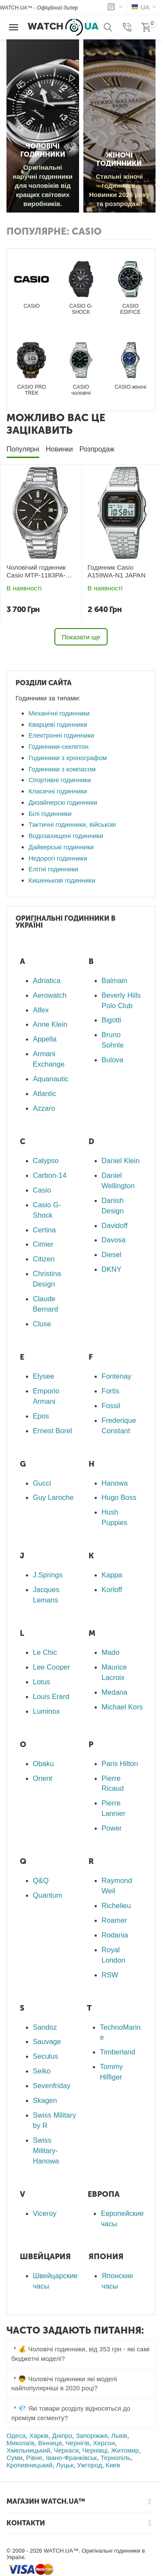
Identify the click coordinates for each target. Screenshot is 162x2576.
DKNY (111, 1269)
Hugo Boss (119, 1497)
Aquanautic (51, 1079)
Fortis (110, 1391)
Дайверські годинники (61, 847)
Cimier (43, 1244)
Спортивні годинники (60, 779)
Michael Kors (122, 1707)
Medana (114, 1692)
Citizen (43, 1259)
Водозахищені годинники (66, 835)
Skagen (45, 2100)
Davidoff (114, 1225)
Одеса (15, 2435)
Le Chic (45, 1652)
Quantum (47, 1895)
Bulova (112, 1060)
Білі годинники (50, 813)
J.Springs (48, 1575)
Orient (42, 1778)
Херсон (104, 2443)
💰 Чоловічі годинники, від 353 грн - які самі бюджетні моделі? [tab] (80, 2353)
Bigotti (111, 1020)
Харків (39, 2435)
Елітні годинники (53, 869)
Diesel (111, 1254)
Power (112, 1828)
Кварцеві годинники (58, 724)
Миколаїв (20, 2443)
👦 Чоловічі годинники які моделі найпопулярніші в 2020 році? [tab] (64, 2383)
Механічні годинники (59, 713)
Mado (110, 1652)
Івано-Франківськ (71, 2457)
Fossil (111, 1405)
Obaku (43, 1763)
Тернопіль (116, 2457)
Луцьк (64, 2465)
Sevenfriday (51, 2085)
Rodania (115, 1935)
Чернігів (77, 2443)
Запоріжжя (92, 2435)
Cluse (42, 1324)
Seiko (42, 2071)
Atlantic (44, 1093)
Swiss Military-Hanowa (46, 2150)
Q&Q (41, 1880)
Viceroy (45, 2213)
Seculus (45, 2056)
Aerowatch (50, 995)
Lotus (41, 1682)
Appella (45, 1039)
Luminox (46, 1711)
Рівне (34, 2457)
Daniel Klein (121, 1160)
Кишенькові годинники (62, 880)
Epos (41, 1416)
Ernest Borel (52, 1431)
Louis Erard (51, 1696)
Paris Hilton (120, 1763)
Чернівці (95, 2450)
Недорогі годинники (58, 858)
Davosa (114, 1240)
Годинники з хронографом (68, 757)
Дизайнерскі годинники (63, 802)
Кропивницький (29, 2465)
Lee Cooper (51, 1667)
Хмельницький (28, 2450)
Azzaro (44, 1108)
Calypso (46, 1160)
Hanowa (115, 1483)
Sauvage (47, 2041)
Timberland (117, 2052)
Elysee (43, 1376)
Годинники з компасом (62, 769)
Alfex (41, 1010)
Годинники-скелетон (59, 746)
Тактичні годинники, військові (72, 824)
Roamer (114, 1920)
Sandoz (45, 2027)
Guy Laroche (53, 1497)
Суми (14, 2457)
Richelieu (116, 1905)
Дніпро (62, 2435)
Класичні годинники (58, 791)
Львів (119, 2435)
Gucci (42, 1483)
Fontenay (116, 1376)
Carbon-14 (50, 1175)
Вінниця (50, 2443)
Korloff (112, 1589)
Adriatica (46, 980)
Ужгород (89, 2465)
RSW (110, 1975)
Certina (44, 1230)
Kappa (112, 1575)
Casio (42, 1190)
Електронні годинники (61, 735)
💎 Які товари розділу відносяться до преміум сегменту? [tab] (70, 2412)
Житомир (125, 2450)
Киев (112, 2465)
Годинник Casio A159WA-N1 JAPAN (117, 571)
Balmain (114, 980)
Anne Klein (50, 1024)
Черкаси (66, 2450)
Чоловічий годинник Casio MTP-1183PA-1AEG (36, 571)
